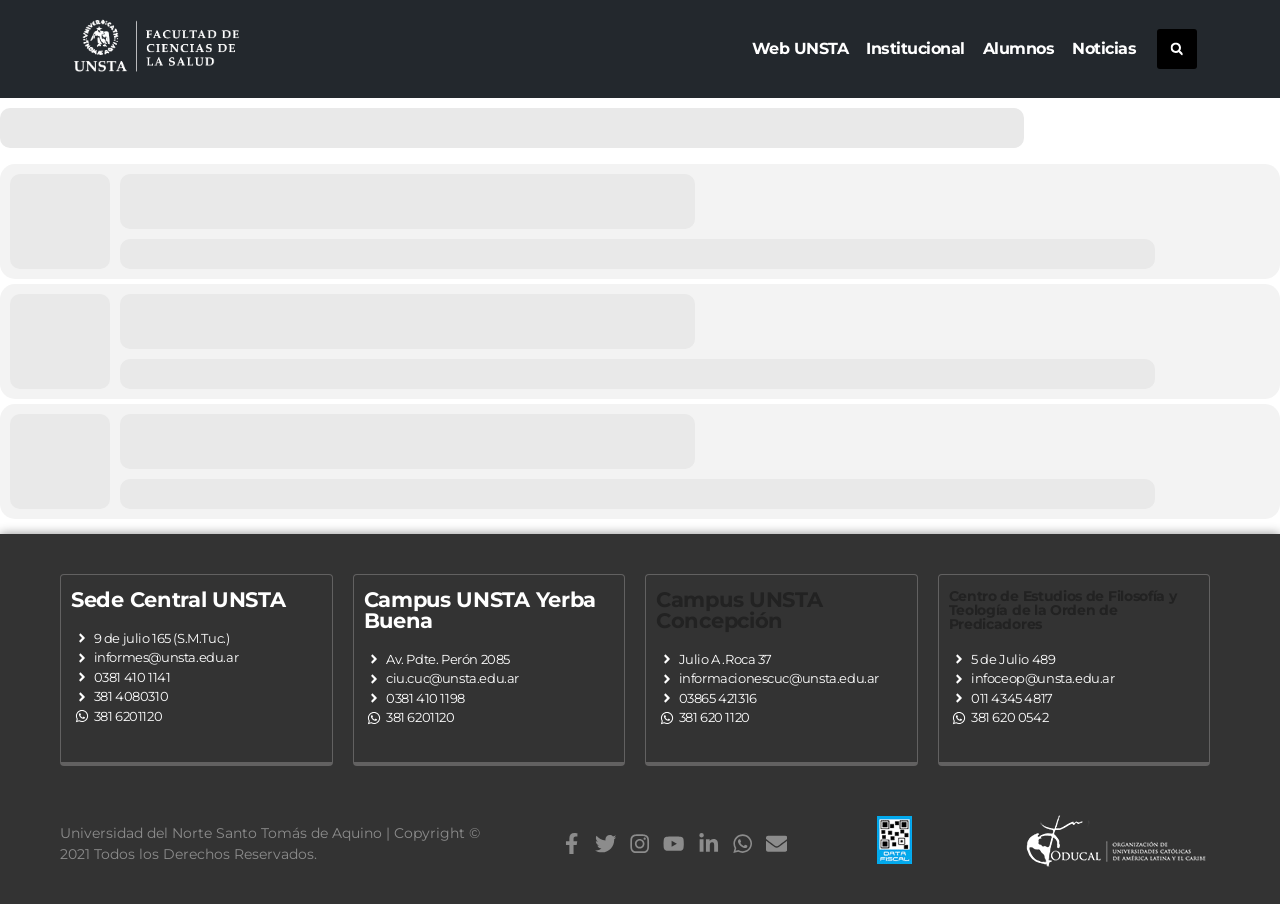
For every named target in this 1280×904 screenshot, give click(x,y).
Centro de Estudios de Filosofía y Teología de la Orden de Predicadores (1063, 610)
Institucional (915, 48)
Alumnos (1019, 48)
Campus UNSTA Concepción (739, 610)
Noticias (1104, 48)
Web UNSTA (800, 48)
